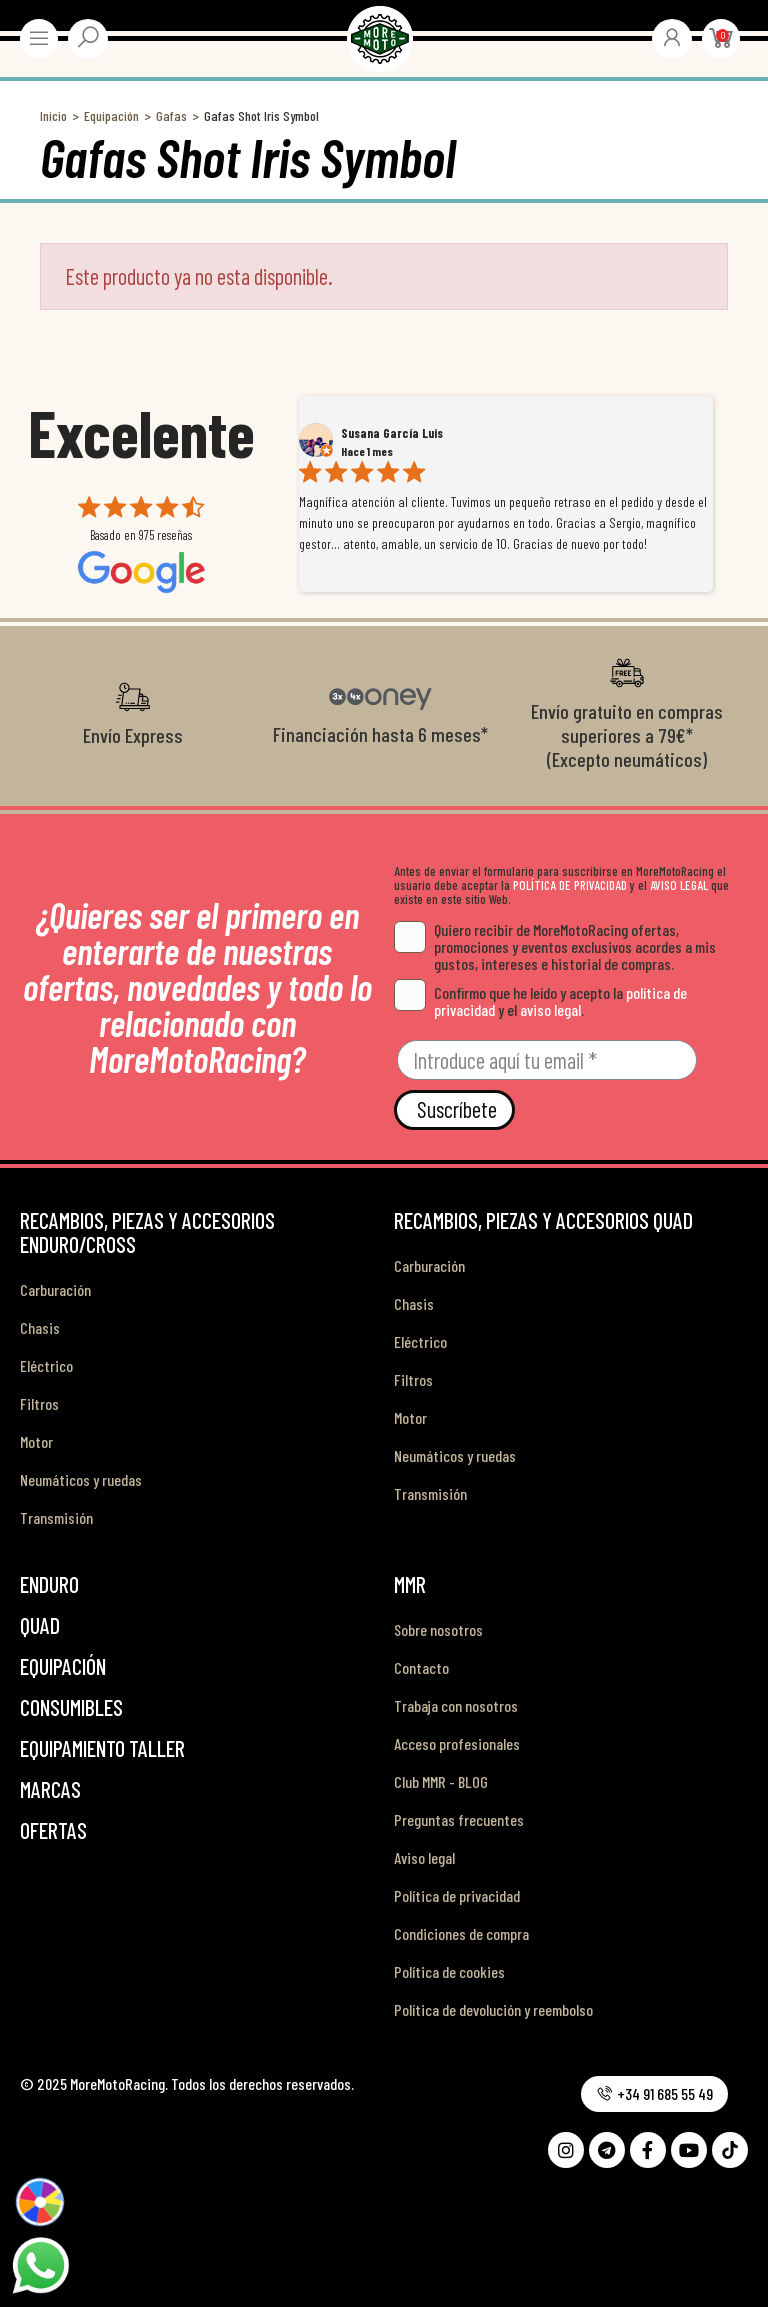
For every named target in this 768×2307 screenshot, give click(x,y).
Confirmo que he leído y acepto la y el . (540, 1001)
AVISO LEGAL (679, 885)
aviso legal (550, 1009)
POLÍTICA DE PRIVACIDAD (570, 885)
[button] (654, 2094)
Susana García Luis (392, 433)
